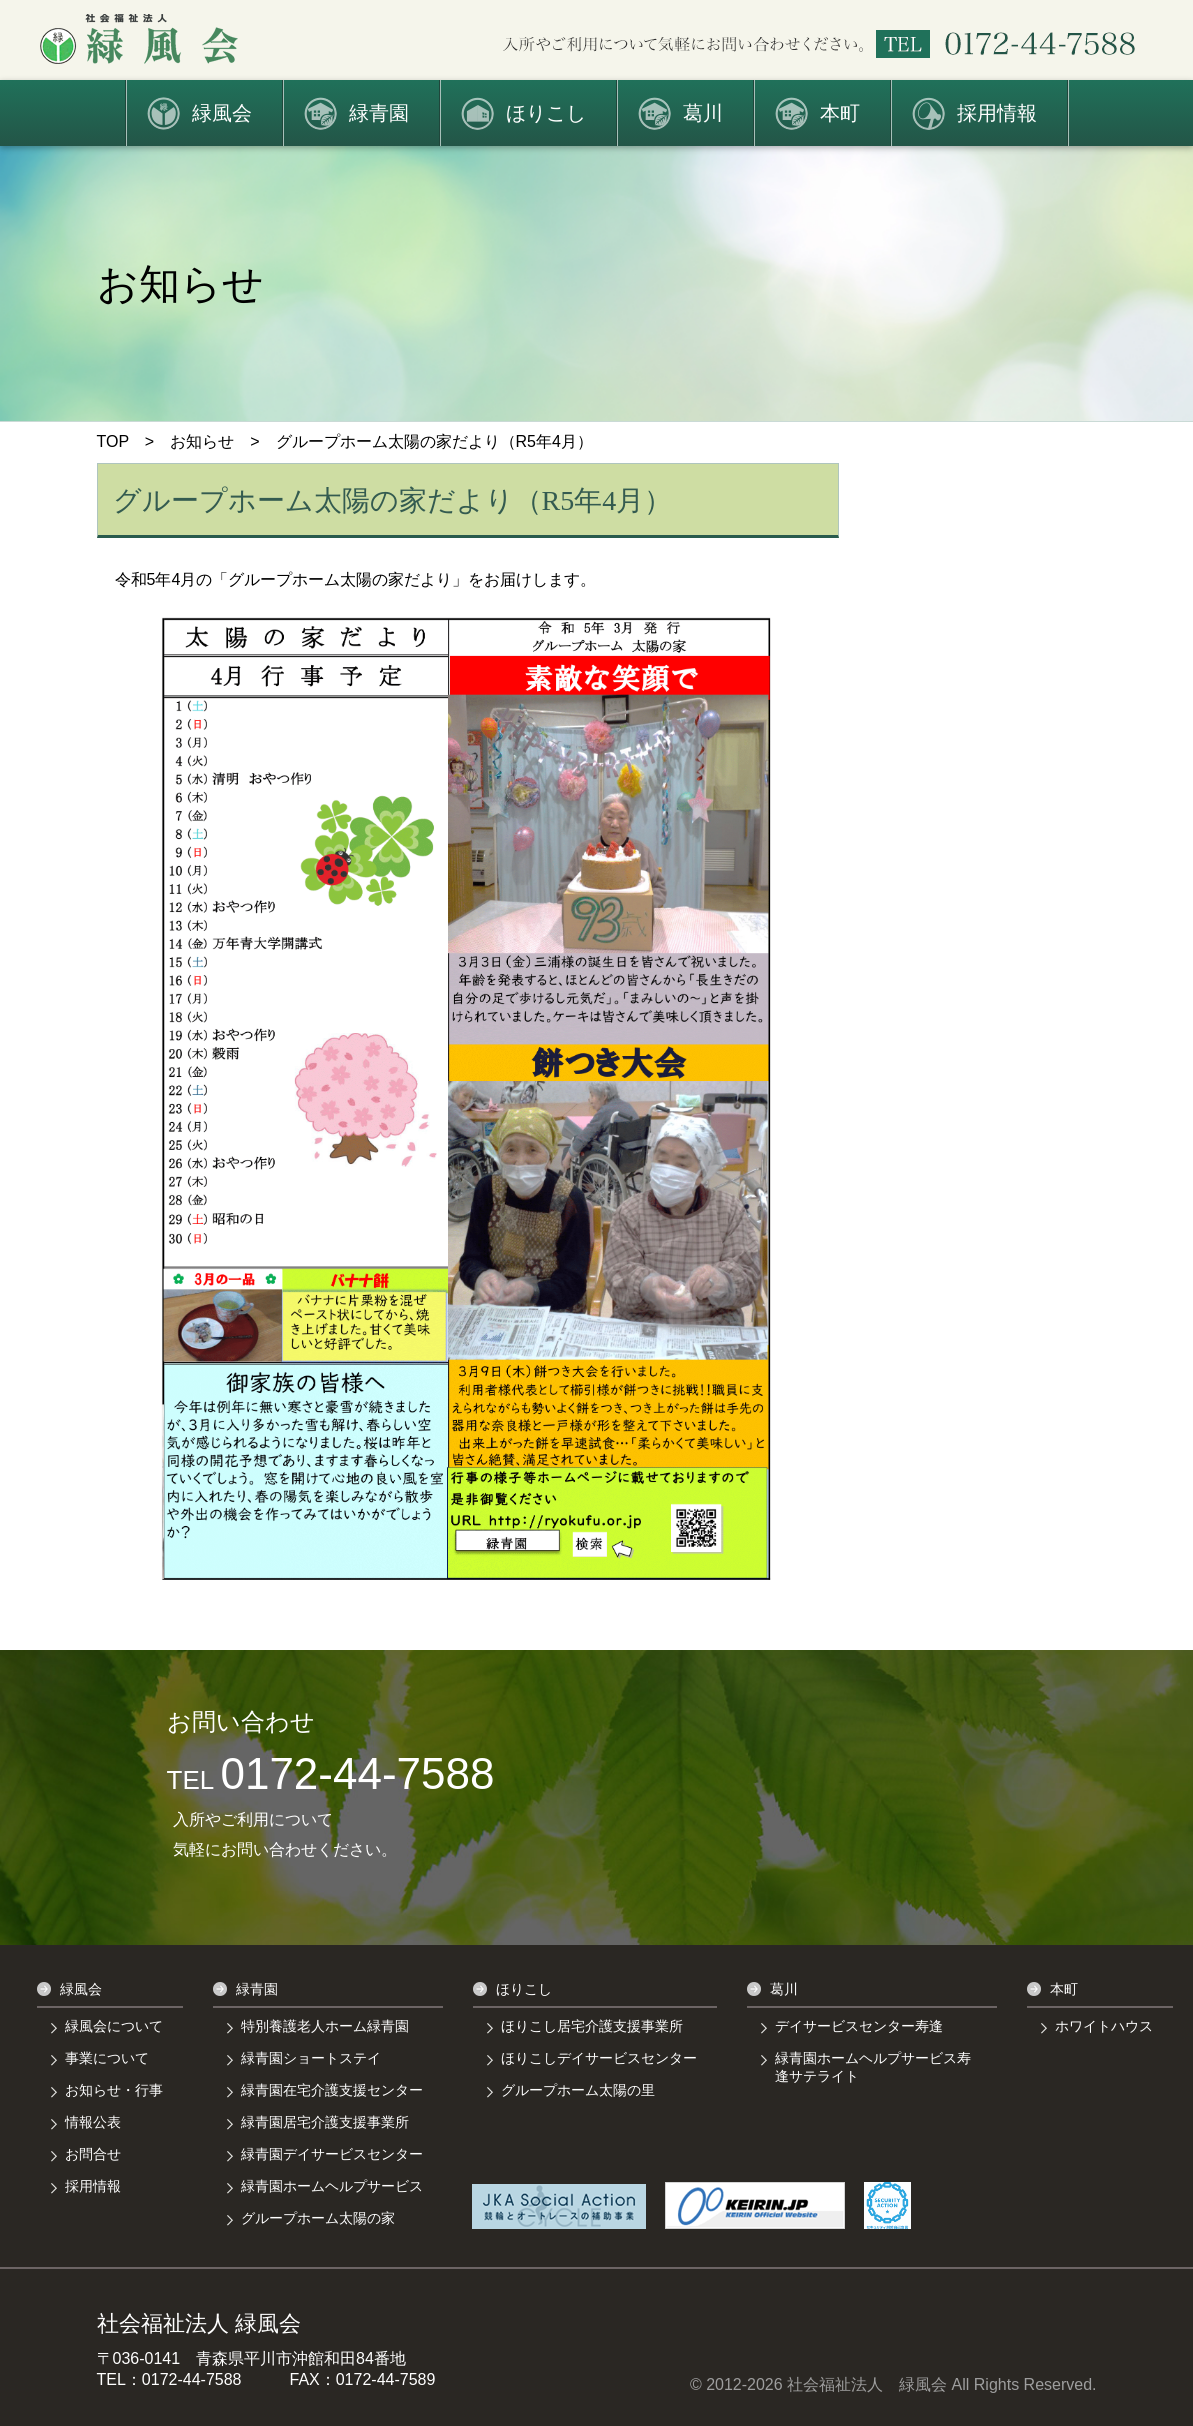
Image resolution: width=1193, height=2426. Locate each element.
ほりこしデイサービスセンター (599, 2058)
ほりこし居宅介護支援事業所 (592, 2026)
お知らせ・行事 (114, 2090)
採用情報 (997, 113)
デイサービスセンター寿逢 (859, 2026)
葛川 (703, 113)
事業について (107, 2058)
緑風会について (114, 2026)
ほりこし (546, 113)
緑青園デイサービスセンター (332, 2154)
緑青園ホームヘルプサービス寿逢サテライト (873, 2067)
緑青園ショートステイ (311, 2058)
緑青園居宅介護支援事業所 (325, 2122)
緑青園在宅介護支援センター (332, 2090)
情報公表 (93, 2122)
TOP (113, 441)
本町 (840, 113)
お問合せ (93, 2154)
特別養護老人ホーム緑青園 (325, 2026)
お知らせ (202, 441)
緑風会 (222, 113)
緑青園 (379, 113)
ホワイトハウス (1104, 2026)
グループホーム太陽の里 (578, 2090)
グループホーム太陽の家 (318, 2218)
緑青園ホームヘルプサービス (332, 2186)
